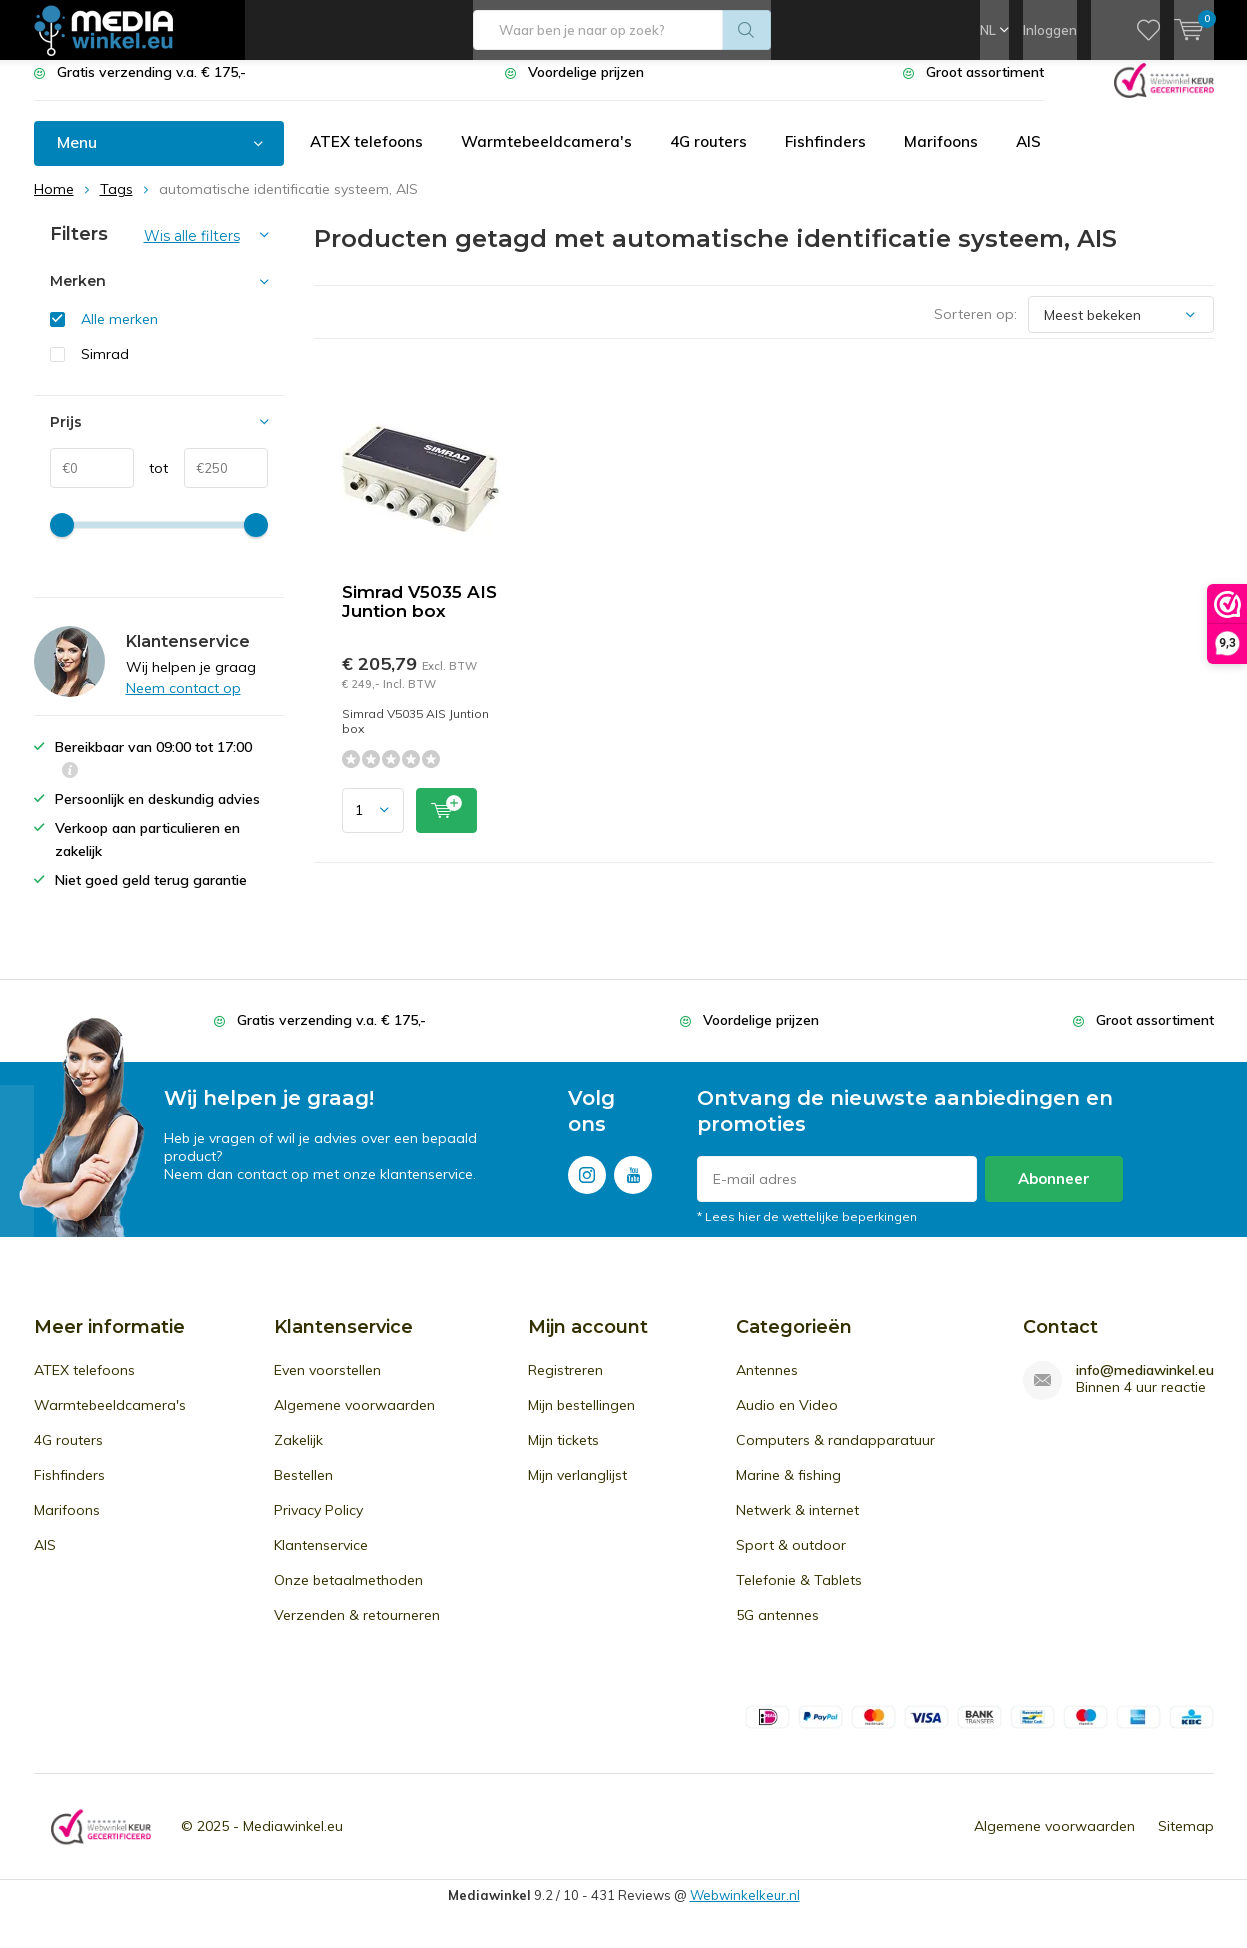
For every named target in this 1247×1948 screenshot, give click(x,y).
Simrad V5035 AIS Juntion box (419, 616)
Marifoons (952, 157)
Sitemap (1186, 1841)
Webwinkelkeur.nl (745, 1910)
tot (151, 483)
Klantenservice (321, 1560)
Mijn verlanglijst (577, 1490)
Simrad (105, 369)
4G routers (716, 157)
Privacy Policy (318, 1525)
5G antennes (777, 1630)
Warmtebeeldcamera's (551, 157)
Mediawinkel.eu (293, 1841)
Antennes (767, 1385)
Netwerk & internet (797, 1525)
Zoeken (747, 30)
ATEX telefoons (368, 157)
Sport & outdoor (791, 1560)
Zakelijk (298, 1455)
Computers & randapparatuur (835, 1455)
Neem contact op (183, 703)
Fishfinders (835, 157)
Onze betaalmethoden (348, 1595)
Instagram (587, 1185)
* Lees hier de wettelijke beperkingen (807, 1231)
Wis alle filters (192, 251)
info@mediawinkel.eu (1145, 1385)
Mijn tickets (563, 1455)
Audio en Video (787, 1420)
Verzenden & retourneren (357, 1630)
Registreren (565, 1385)
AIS (1041, 157)
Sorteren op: (975, 329)
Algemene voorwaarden (354, 1420)
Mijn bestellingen (581, 1420)
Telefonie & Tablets (799, 1595)
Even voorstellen (327, 1385)
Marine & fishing (788, 1490)
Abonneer (1054, 1193)
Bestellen (303, 1490)
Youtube (633, 1185)
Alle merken (119, 334)
